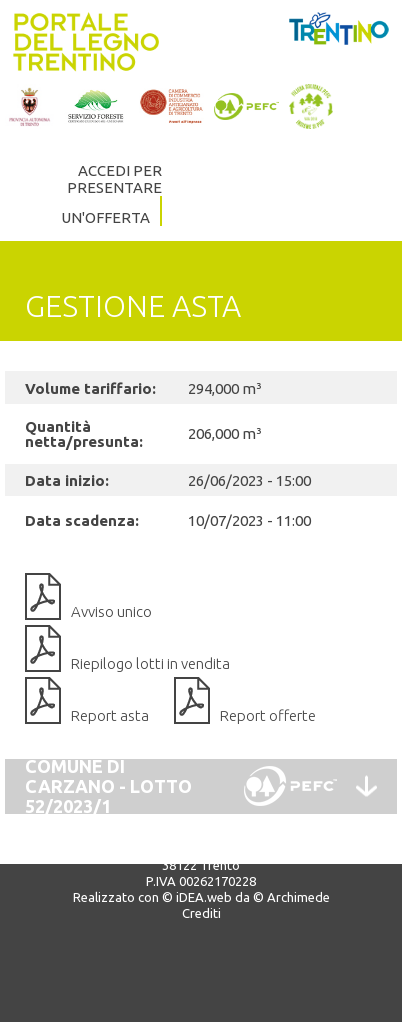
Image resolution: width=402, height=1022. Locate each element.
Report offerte (268, 715)
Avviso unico (111, 611)
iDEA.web (204, 897)
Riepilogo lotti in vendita (150, 663)
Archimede (298, 897)
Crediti (201, 913)
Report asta (110, 715)
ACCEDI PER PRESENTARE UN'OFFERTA (111, 194)
